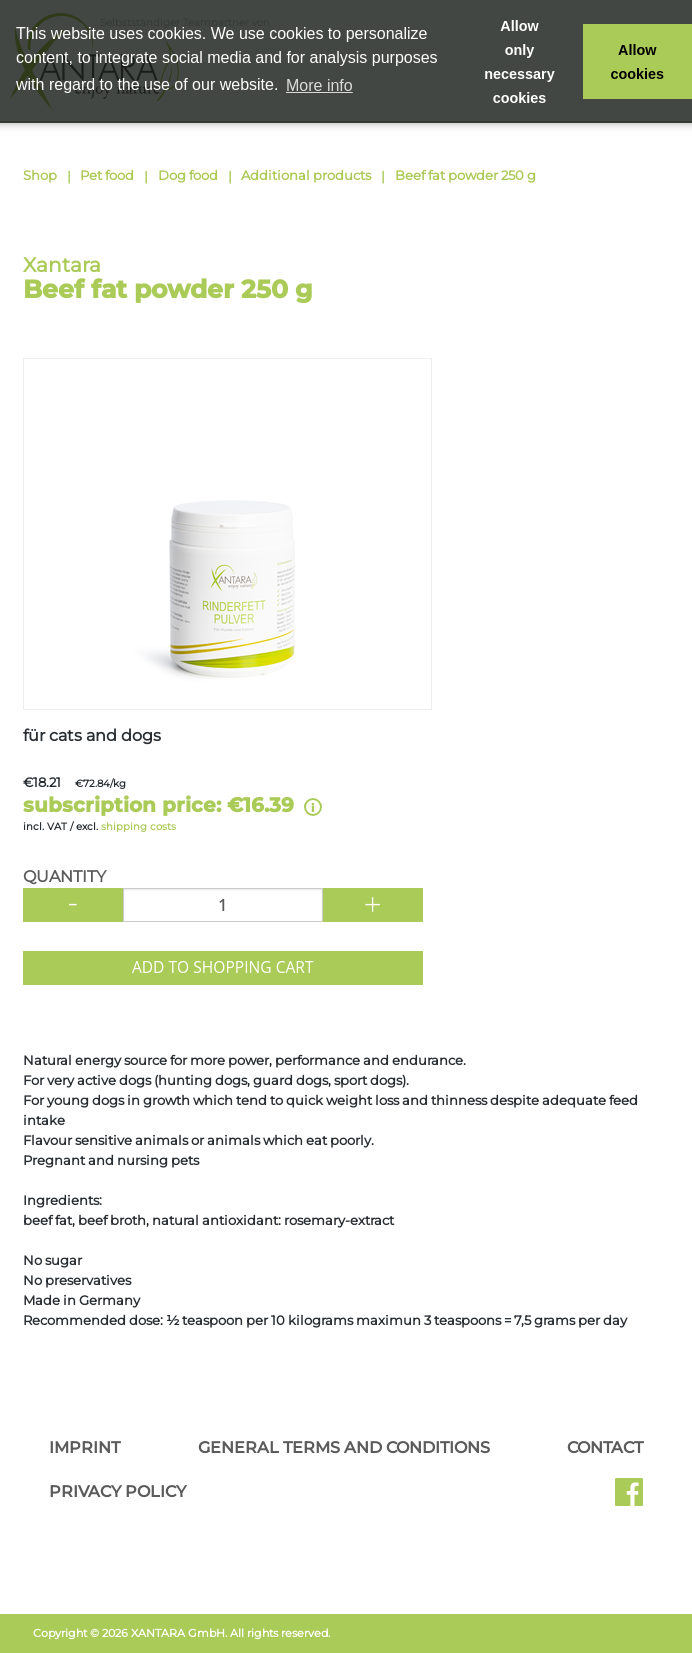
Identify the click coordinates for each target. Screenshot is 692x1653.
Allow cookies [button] (638, 62)
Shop (40, 175)
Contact (605, 1447)
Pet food (107, 175)
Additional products (306, 175)
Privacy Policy (117, 1491)
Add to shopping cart (223, 967)
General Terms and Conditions (344, 1447)
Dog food (188, 175)
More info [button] (319, 85)
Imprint (84, 1447)
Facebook (629, 1499)
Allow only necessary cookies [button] (519, 62)
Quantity (64, 877)
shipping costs (138, 826)
